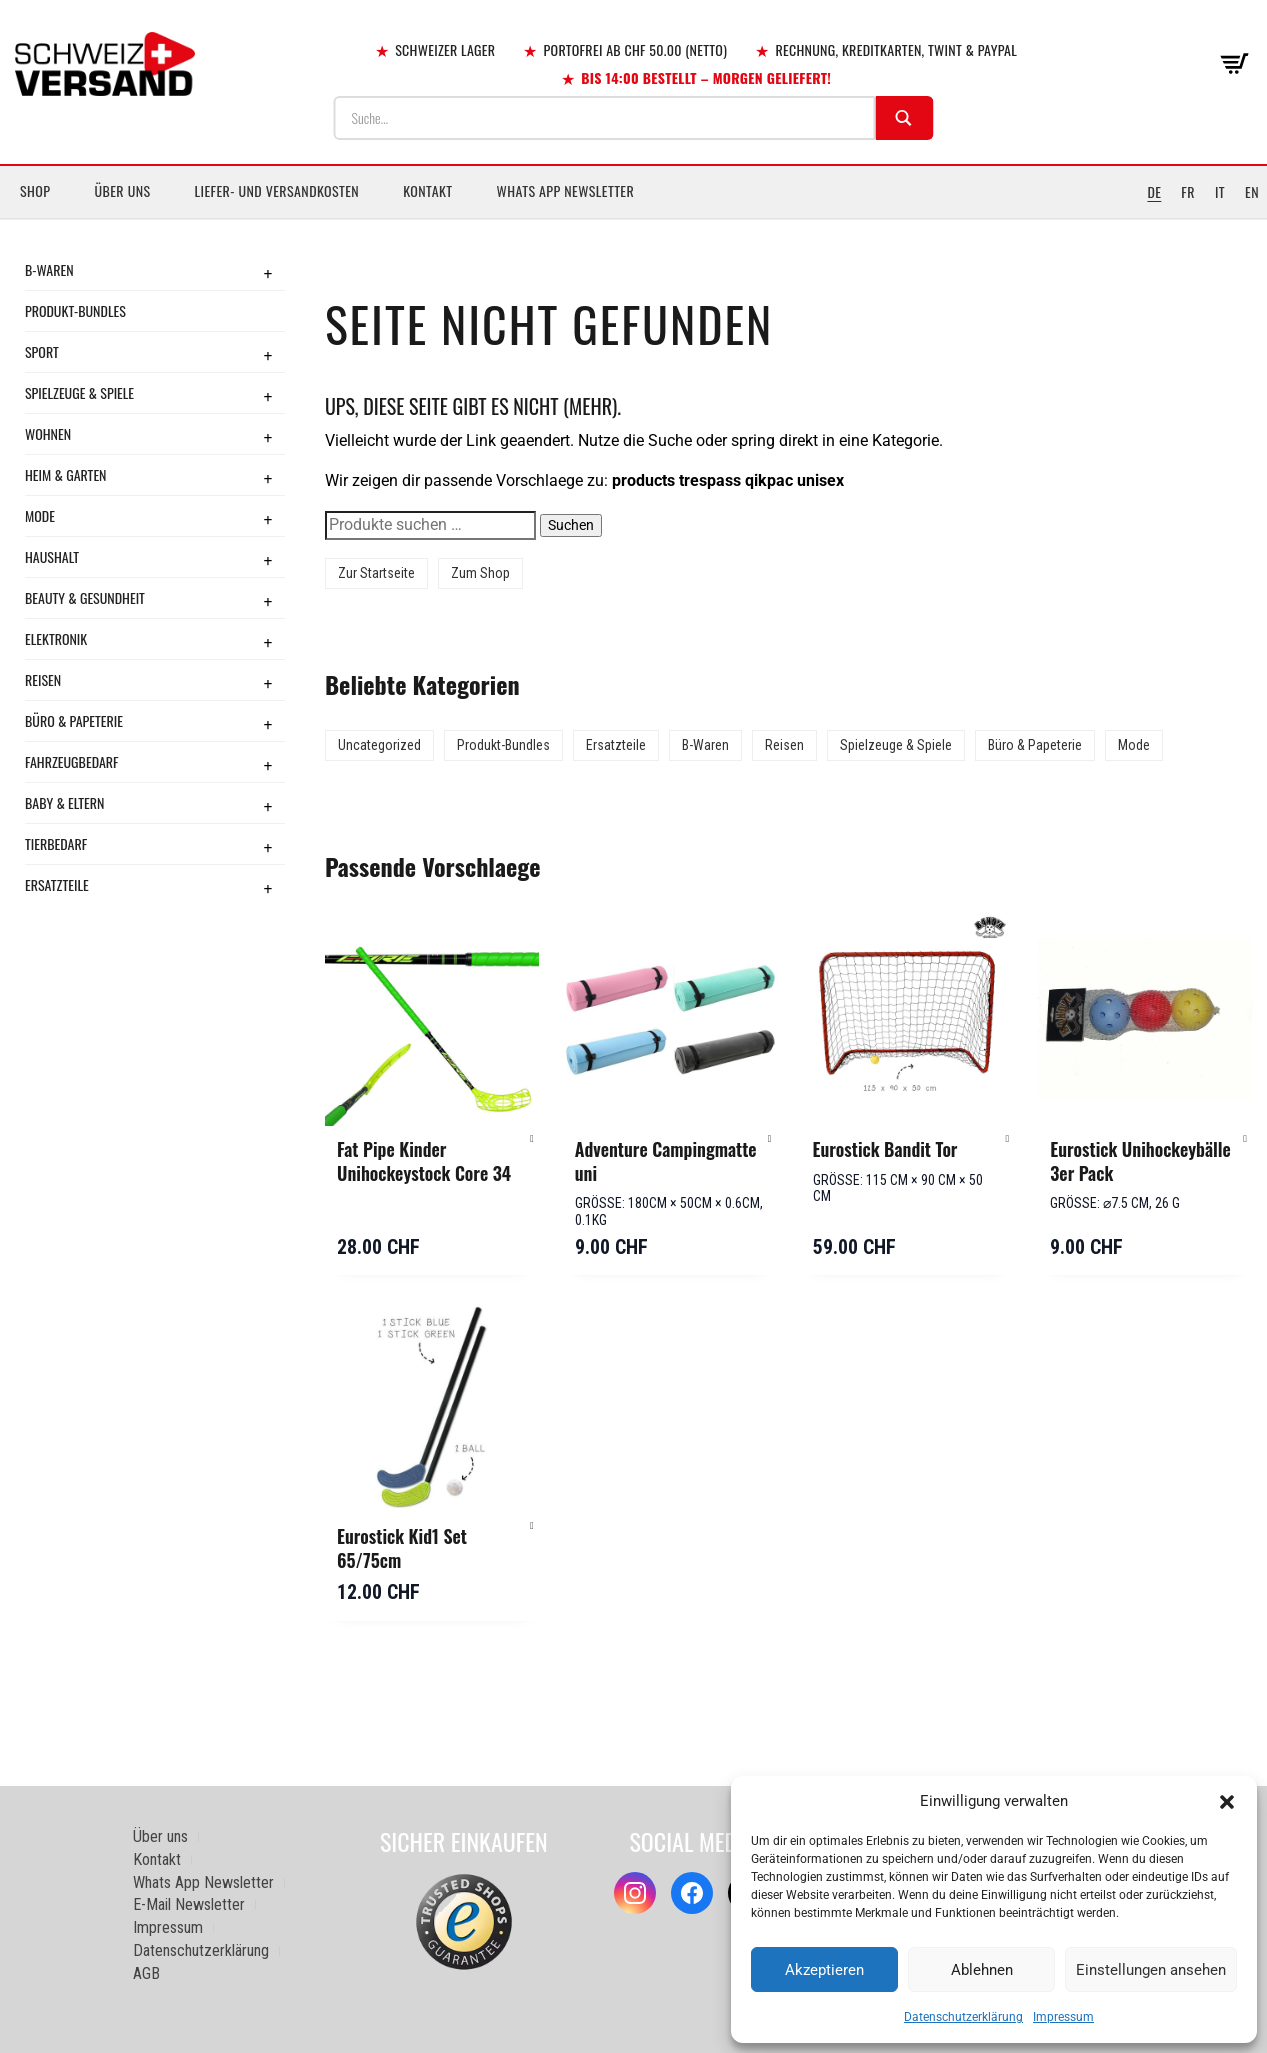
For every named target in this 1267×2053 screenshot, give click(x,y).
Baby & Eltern (64, 802)
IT (1220, 191)
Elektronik (56, 638)
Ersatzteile (57, 884)
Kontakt (427, 190)
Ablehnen (982, 1970)
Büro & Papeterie (74, 720)
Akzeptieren (824, 1970)
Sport (42, 351)
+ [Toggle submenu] (268, 273)
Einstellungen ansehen (1151, 1970)
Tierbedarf (56, 843)
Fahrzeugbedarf (72, 761)
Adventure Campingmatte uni (666, 1161)
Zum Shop (480, 573)
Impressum (1063, 2017)
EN (1252, 191)
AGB (146, 1973)
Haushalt (52, 556)
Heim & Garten (65, 474)
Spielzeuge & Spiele (79, 392)
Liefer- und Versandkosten (277, 190)
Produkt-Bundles (75, 310)
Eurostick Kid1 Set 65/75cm (402, 1548)
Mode (40, 515)
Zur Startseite (376, 573)
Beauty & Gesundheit (85, 597)
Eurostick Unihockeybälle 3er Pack (1140, 1161)
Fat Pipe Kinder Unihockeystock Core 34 (424, 1161)
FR (1188, 191)
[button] (1227, 1802)
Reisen (43, 679)
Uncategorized (379, 745)
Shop (35, 190)
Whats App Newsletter (566, 190)
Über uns (122, 190)
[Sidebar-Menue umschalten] (633, 219)
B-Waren (49, 269)
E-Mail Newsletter (189, 1904)
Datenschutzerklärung (963, 2017)
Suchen (571, 525)
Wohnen (48, 433)
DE (1154, 191)
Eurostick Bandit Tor (885, 1149)
